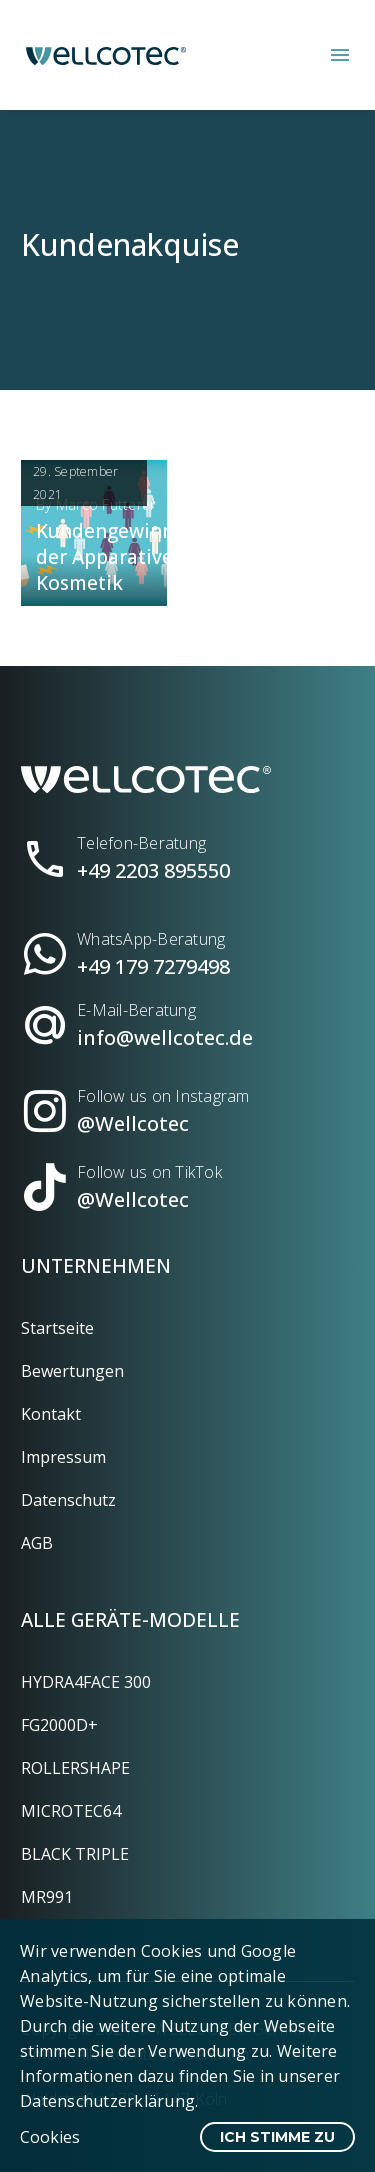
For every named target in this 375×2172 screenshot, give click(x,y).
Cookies (50, 2137)
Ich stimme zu (277, 2137)
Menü (340, 55)
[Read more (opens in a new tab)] (187, 851)
